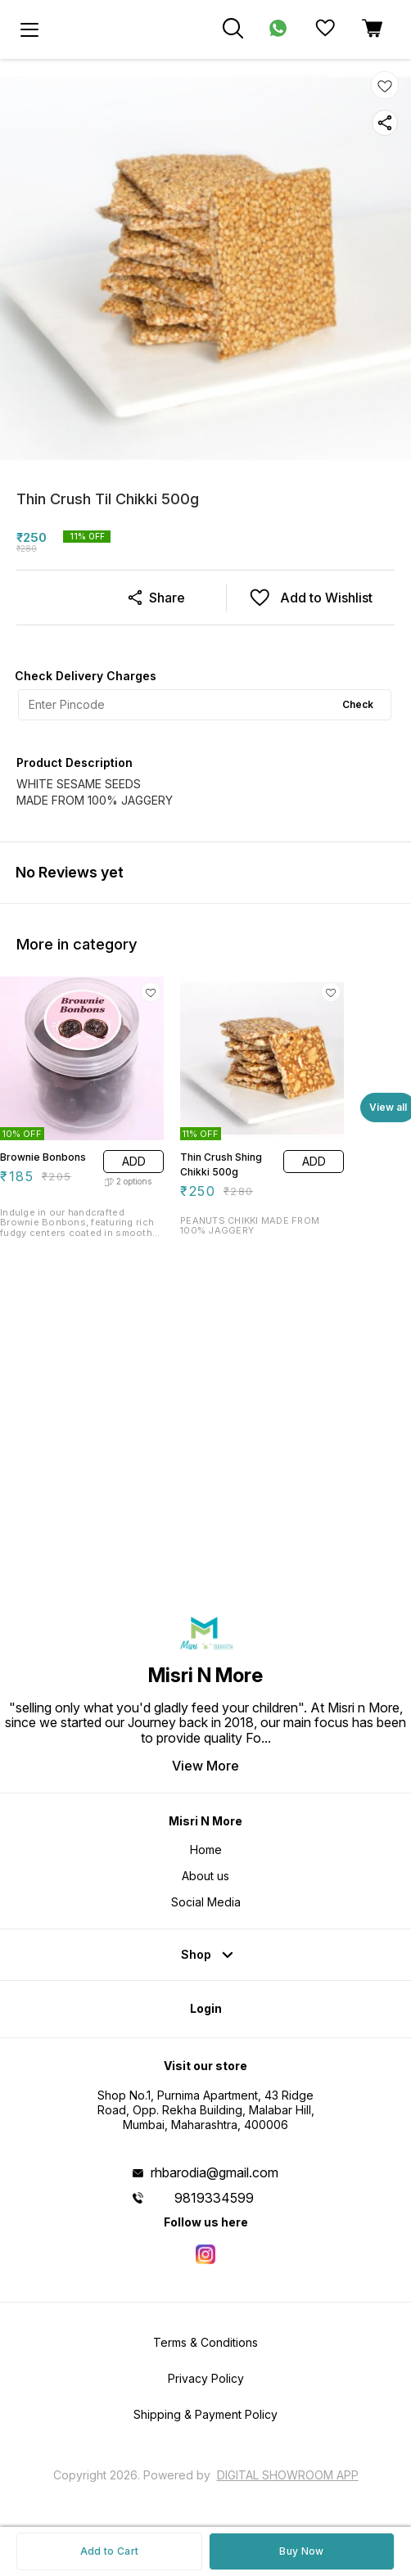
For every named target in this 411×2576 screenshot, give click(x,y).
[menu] (29, 29)
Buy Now (301, 2551)
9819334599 (214, 2197)
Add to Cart (109, 2551)
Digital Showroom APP (288, 2475)
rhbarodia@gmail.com (214, 2172)
